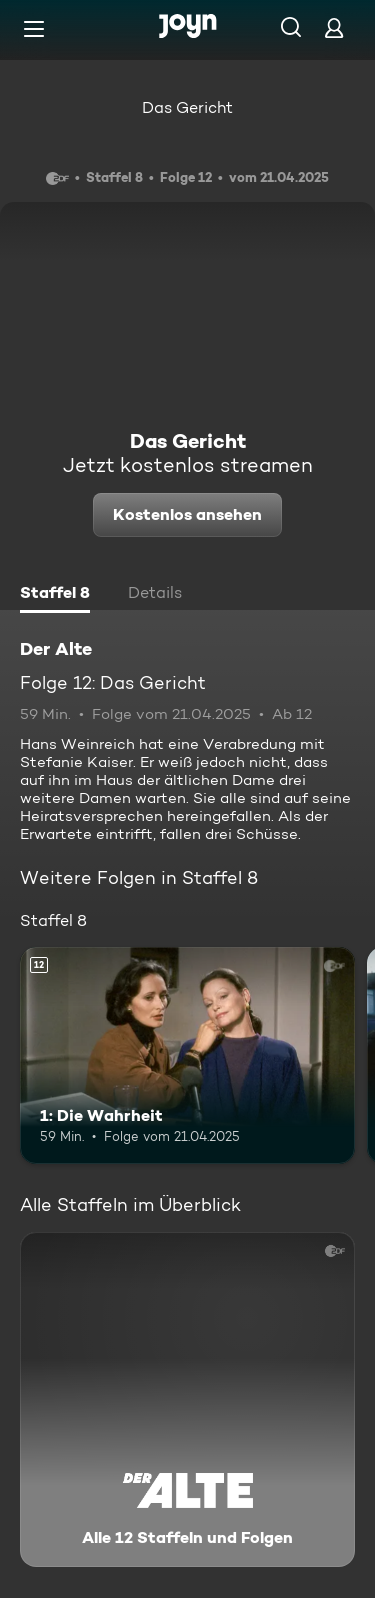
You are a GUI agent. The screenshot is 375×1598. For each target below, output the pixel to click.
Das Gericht (187, 107)
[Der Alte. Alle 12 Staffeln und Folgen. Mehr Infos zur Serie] (187, 1399)
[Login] (334, 27)
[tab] (55, 595)
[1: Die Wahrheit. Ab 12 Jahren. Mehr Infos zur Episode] (187, 1056)
